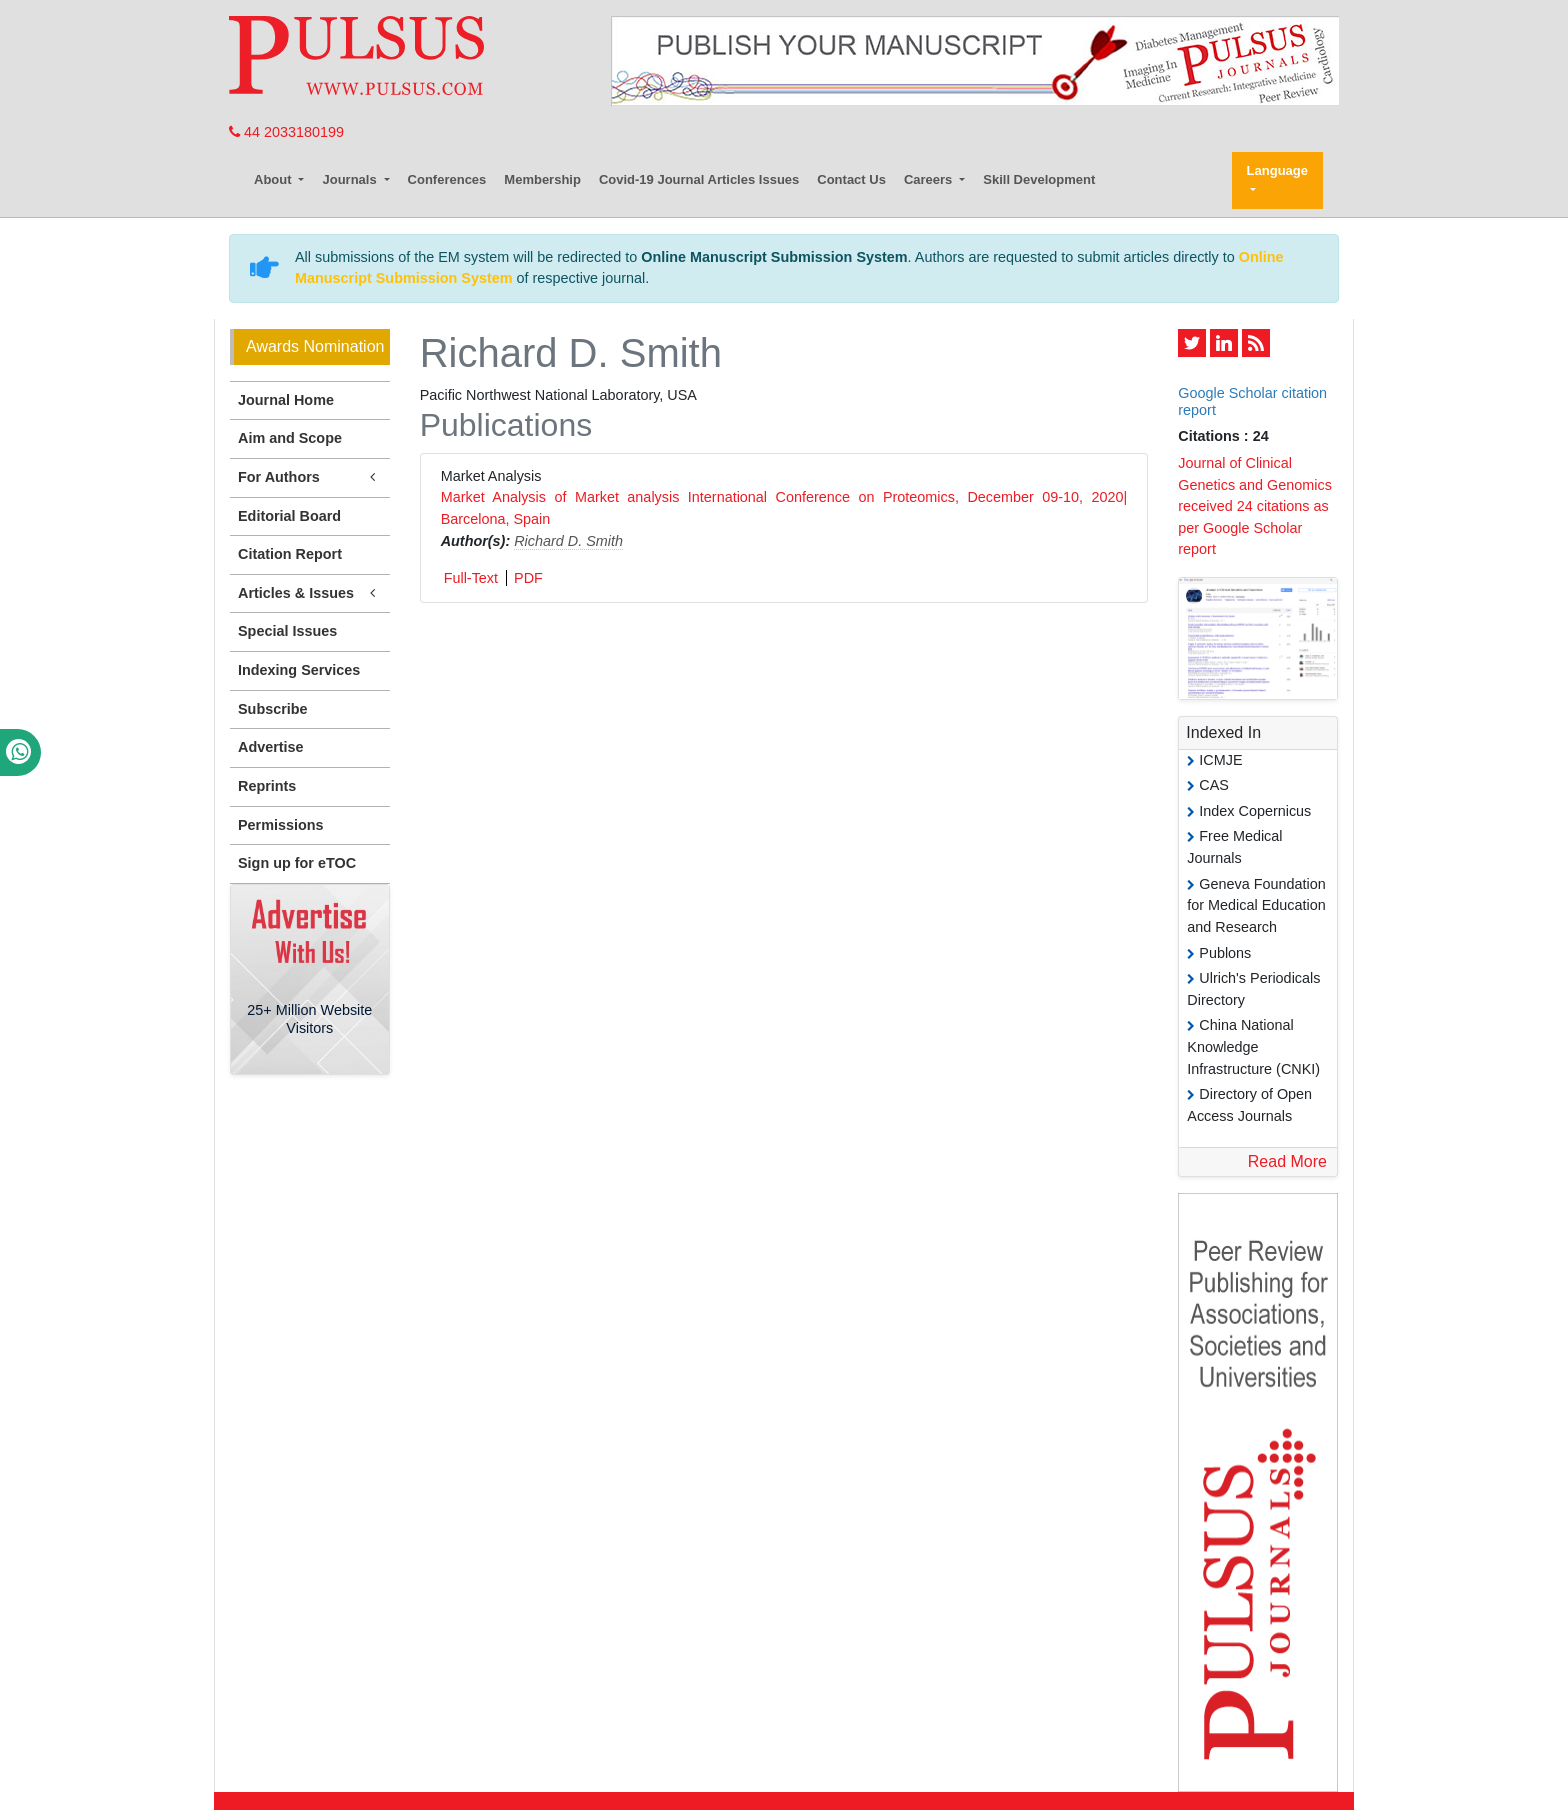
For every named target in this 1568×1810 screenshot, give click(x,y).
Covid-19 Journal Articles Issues (699, 179)
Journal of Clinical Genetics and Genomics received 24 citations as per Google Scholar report (1255, 506)
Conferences (447, 179)
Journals (351, 179)
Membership (542, 179)
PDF (528, 578)
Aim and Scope (290, 438)
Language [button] (1277, 170)
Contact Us (851, 179)
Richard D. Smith (568, 541)
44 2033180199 (286, 132)
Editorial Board (289, 516)
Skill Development (1039, 179)
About (274, 179)
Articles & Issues (310, 593)
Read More (1287, 1161)
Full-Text (471, 578)
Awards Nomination (315, 346)
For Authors (310, 477)
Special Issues (287, 631)
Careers (930, 179)
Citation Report (290, 554)
